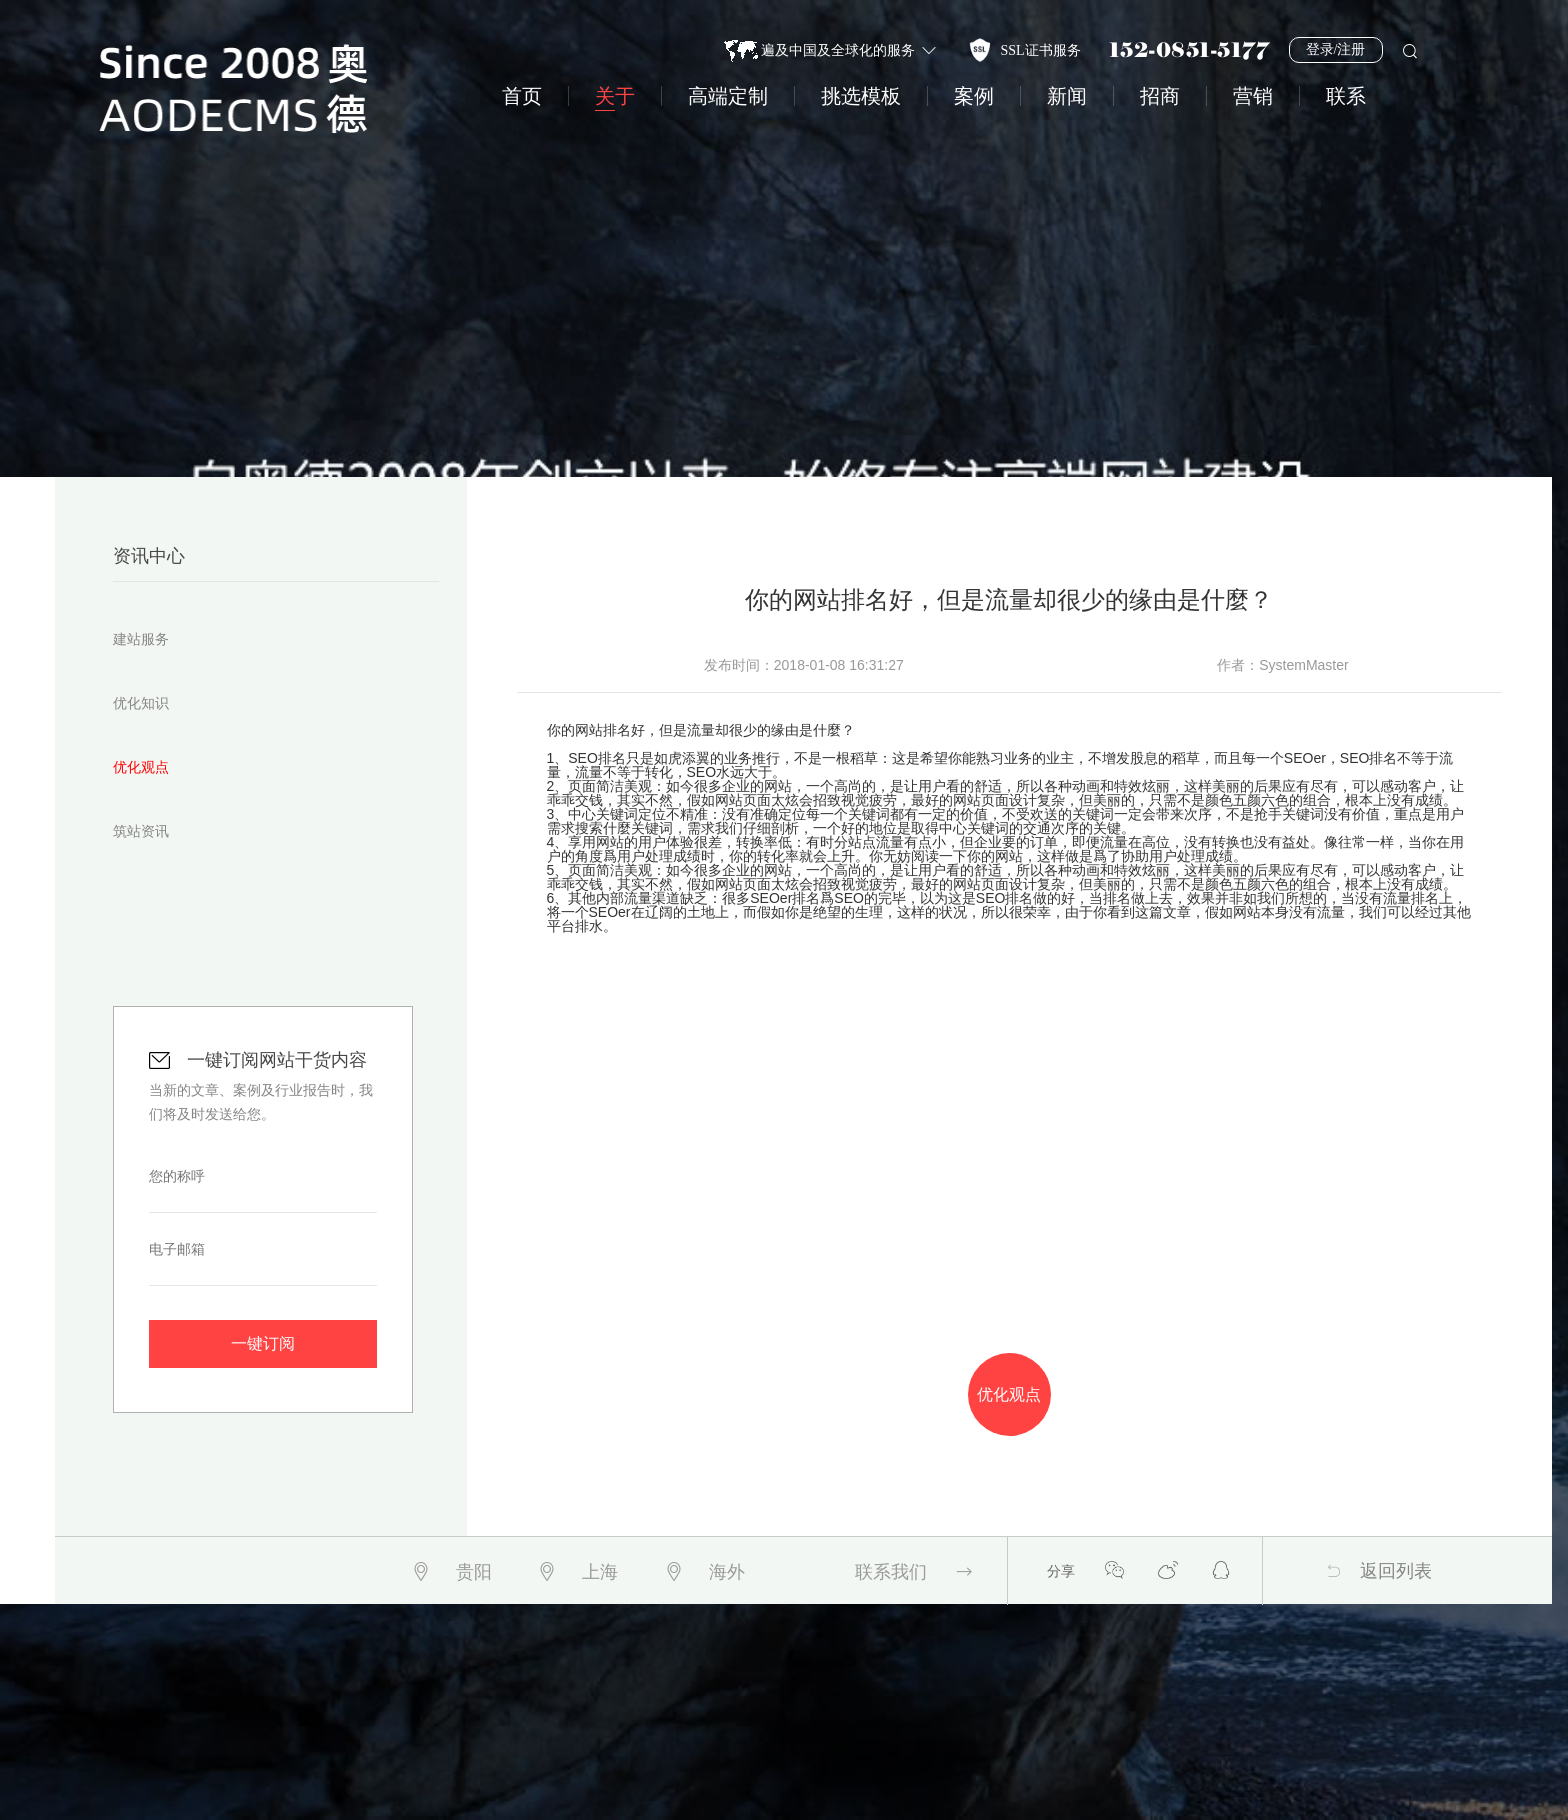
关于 (615, 96)
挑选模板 (861, 96)
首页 (522, 96)
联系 (1346, 96)
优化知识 (141, 703)
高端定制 (728, 96)
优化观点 (141, 767)
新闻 (1067, 96)
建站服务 (141, 639)
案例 (974, 96)
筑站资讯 (141, 831)
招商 (1160, 96)
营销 (1253, 96)
